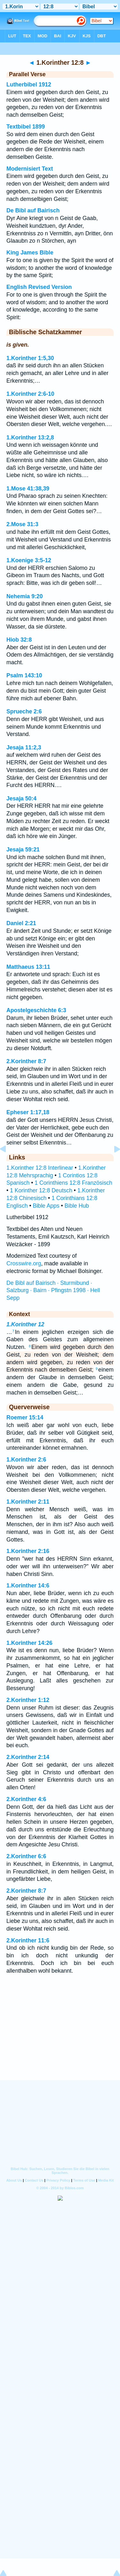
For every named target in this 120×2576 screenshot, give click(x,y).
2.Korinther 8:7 (26, 1061)
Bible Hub (77, 1206)
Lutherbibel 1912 (28, 84)
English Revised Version (39, 287)
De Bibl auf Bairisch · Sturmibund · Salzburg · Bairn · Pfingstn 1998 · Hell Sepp (53, 1290)
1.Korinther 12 (25, 1324)
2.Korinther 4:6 (26, 1799)
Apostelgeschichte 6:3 (36, 1010)
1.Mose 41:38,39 (27, 488)
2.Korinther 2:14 (27, 1757)
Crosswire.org (23, 1263)
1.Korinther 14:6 (27, 1585)
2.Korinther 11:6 (27, 1940)
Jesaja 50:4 (21, 798)
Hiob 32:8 (19, 640)
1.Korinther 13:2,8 (30, 437)
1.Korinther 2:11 (27, 1501)
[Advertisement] (60, 2040)
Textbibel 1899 (25, 126)
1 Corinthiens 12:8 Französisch (73, 1183)
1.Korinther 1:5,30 (30, 358)
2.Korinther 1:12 (27, 1700)
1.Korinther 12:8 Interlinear (39, 1168)
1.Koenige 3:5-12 (28, 560)
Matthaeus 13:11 (28, 967)
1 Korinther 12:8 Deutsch (41, 1190)
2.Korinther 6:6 (26, 1856)
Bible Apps (46, 1206)
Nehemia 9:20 (24, 596)
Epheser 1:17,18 (27, 1112)
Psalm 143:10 (24, 675)
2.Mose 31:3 (22, 524)
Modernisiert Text (29, 169)
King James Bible (29, 252)
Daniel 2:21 (21, 923)
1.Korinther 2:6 (26, 1459)
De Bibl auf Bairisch (33, 210)
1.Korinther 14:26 (29, 1643)
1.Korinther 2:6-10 (30, 394)
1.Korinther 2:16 (27, 1551)
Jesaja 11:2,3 (23, 747)
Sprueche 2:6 (24, 711)
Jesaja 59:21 (23, 849)
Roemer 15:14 (24, 1417)
